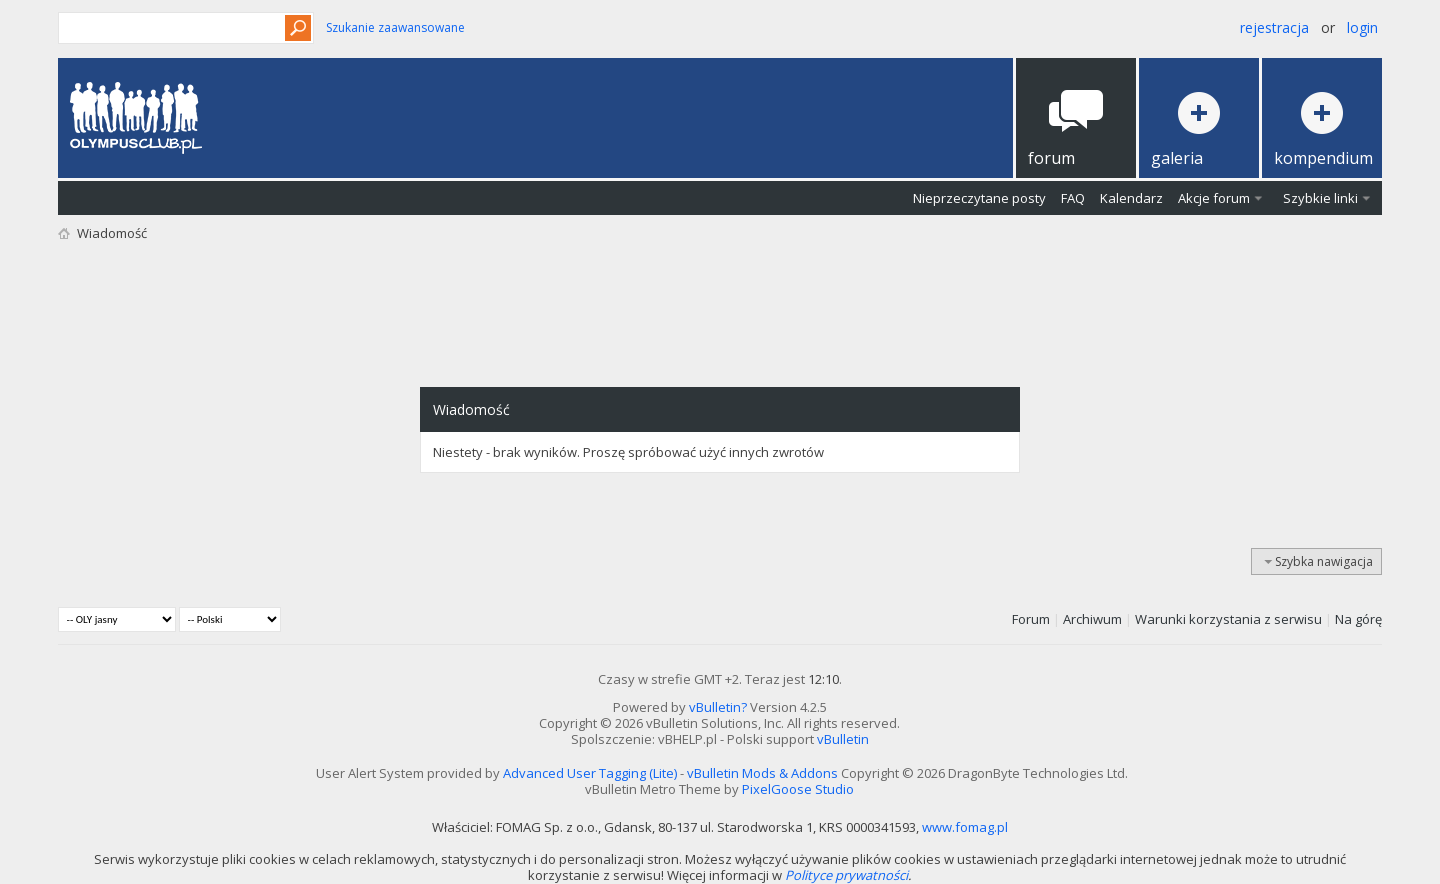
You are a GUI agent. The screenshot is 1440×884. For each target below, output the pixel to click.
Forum (1031, 619)
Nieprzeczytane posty (979, 198)
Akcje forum (1214, 198)
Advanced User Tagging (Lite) (590, 773)
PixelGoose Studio (798, 789)
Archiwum (1092, 619)
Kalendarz (1131, 198)
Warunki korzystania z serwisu (1228, 619)
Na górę (1358, 619)
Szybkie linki (1320, 198)
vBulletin (843, 739)
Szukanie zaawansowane (395, 27)
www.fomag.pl (965, 827)
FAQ (1073, 198)
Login (1362, 27)
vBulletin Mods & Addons (762, 773)
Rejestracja (1274, 27)
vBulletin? (718, 707)
